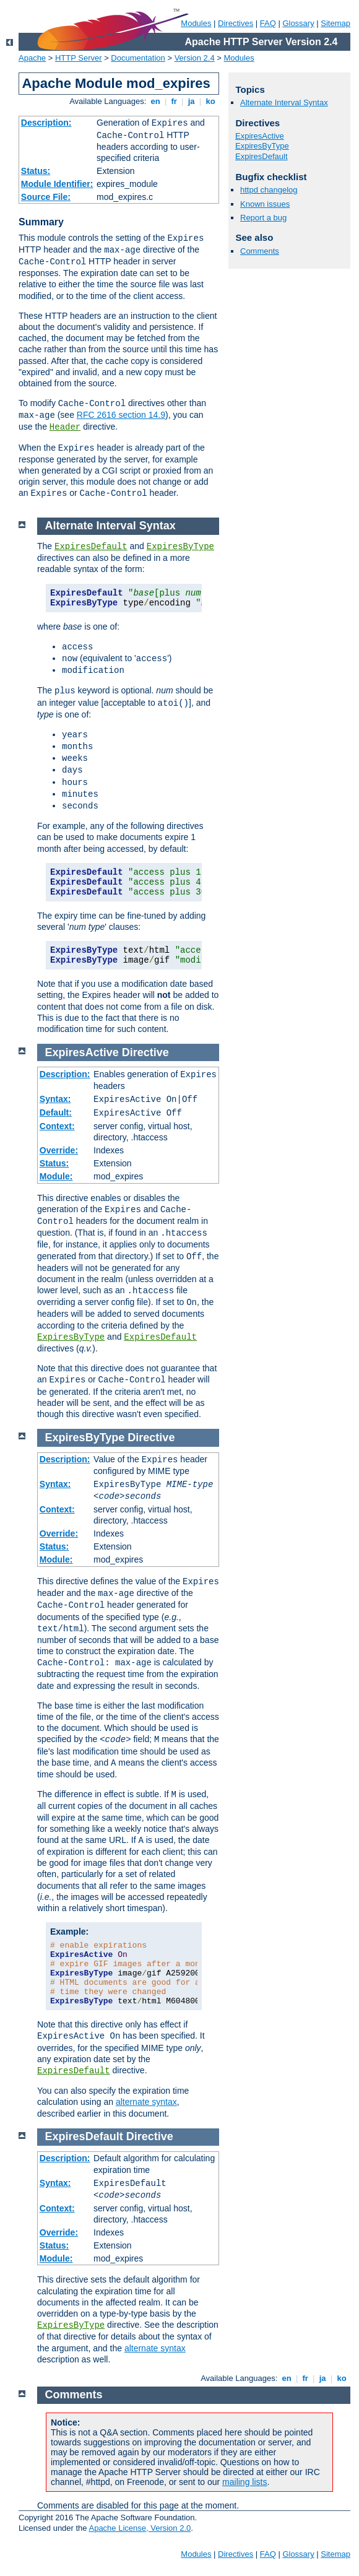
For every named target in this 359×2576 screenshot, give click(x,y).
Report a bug (263, 217)
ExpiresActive (259, 136)
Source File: (46, 197)
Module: (56, 1176)
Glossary (298, 23)
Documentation (138, 58)
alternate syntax (146, 2102)
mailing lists (244, 2482)
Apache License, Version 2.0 (140, 2528)
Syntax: (55, 1099)
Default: (56, 1112)
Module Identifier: (57, 184)
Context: (57, 1126)
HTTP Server (78, 58)
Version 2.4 (195, 58)
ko (210, 101)
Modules (196, 23)
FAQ (268, 23)
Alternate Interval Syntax (284, 102)
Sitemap (335, 23)
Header (65, 427)
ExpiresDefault (261, 156)
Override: (59, 1150)
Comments (259, 251)
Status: (35, 171)
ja (191, 101)
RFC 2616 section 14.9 (121, 415)
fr (174, 101)
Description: (46, 123)
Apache (32, 58)
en (155, 101)
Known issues (265, 204)
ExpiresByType (262, 145)
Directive (145, 1052)
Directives (235, 23)
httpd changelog (269, 189)
